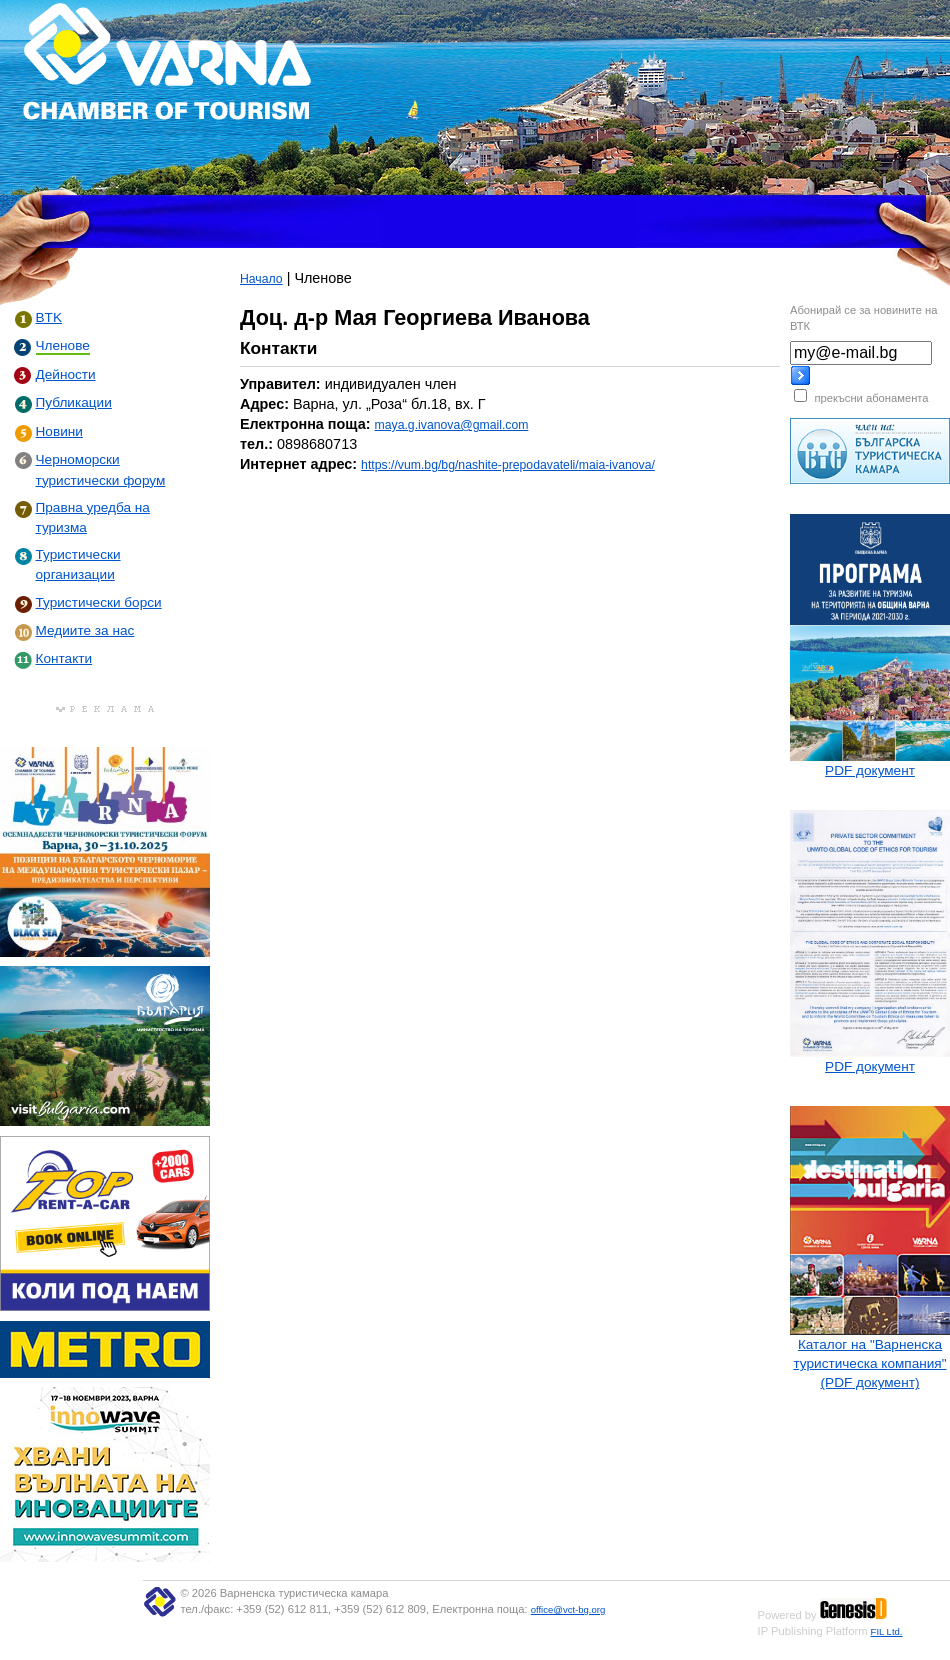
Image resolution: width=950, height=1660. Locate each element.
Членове (63, 345)
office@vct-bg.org (568, 1609)
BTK (49, 317)
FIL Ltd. (887, 1631)
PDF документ (870, 770)
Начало (261, 279)
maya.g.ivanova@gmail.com (452, 425)
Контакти (64, 658)
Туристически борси (99, 602)
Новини (59, 431)
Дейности (66, 374)
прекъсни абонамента (871, 398)
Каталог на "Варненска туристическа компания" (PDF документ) (869, 1363)
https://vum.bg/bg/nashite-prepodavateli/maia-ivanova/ (508, 465)
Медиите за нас (85, 630)
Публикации (74, 402)
